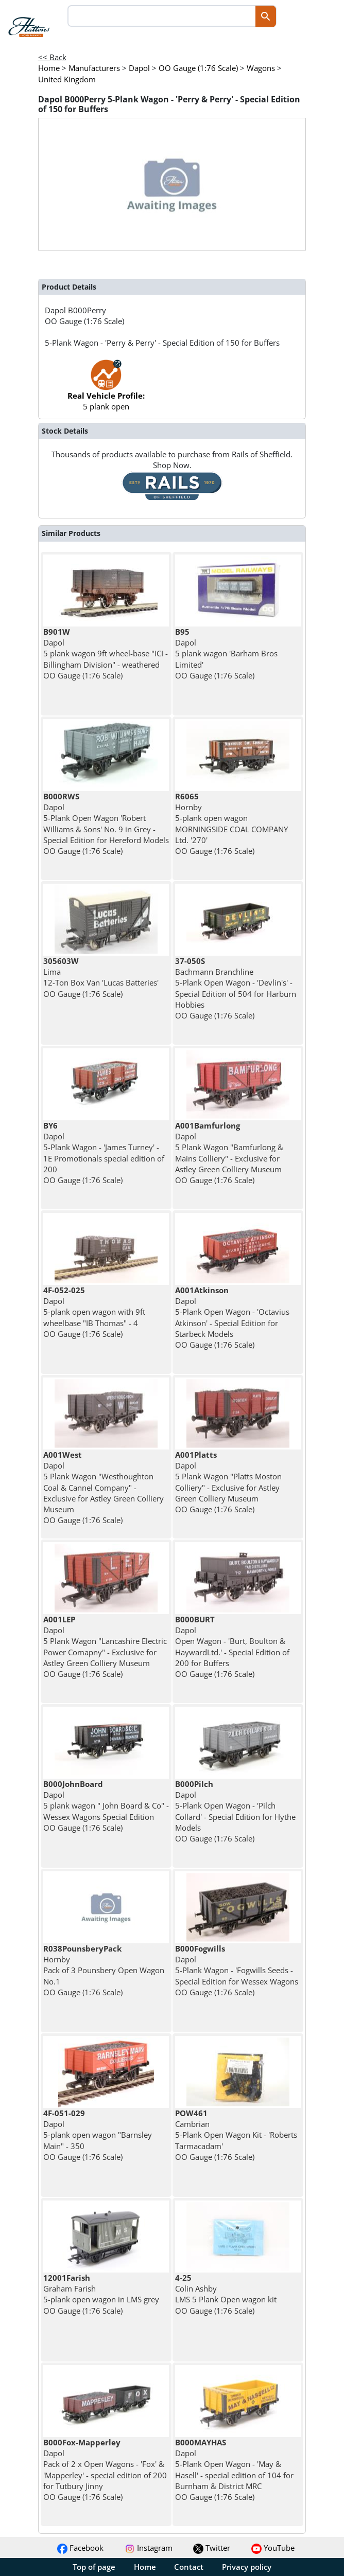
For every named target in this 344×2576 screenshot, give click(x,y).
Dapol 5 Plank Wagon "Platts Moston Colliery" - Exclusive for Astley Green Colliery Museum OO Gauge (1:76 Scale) (228, 1482)
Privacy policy (246, 2567)
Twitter (211, 2548)
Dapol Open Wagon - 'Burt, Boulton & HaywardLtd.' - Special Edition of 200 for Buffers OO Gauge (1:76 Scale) (232, 1646)
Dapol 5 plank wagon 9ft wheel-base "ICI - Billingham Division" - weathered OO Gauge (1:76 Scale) (105, 654)
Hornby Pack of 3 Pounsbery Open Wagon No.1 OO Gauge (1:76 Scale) (103, 1970)
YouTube (273, 2548)
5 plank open (106, 390)
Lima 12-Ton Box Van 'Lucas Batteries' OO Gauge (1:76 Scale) (101, 977)
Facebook (80, 2548)
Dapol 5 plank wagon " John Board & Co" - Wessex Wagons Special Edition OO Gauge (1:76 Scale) (106, 1806)
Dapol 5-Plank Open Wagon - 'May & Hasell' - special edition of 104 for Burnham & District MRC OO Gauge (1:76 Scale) (234, 2469)
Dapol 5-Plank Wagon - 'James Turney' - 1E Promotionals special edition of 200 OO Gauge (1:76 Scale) (103, 1152)
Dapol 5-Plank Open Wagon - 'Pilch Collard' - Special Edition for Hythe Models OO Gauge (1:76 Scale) (235, 1811)
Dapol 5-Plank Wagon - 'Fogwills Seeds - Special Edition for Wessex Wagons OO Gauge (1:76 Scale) (236, 1970)
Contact (188, 2567)
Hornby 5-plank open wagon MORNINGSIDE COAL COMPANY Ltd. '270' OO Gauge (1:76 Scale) (231, 823)
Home (145, 2567)
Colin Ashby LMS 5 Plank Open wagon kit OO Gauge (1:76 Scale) (226, 2294)
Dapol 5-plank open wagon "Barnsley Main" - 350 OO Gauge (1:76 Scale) (97, 2135)
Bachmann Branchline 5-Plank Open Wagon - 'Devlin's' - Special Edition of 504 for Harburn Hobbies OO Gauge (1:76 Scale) (235, 988)
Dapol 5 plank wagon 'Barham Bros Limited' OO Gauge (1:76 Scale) (226, 654)
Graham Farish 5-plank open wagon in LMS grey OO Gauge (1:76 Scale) (101, 2294)
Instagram (149, 2548)
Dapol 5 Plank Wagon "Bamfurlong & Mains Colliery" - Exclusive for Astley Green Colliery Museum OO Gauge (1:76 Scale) (229, 1152)
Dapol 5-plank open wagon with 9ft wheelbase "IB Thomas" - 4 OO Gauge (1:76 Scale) (94, 1312)
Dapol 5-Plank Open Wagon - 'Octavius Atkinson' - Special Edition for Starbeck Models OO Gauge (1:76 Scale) (232, 1317)
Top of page (94, 2567)
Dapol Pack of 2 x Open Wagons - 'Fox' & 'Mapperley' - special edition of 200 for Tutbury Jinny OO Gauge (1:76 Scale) (105, 2469)
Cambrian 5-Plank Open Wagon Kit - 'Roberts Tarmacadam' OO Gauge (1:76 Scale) (236, 2135)
